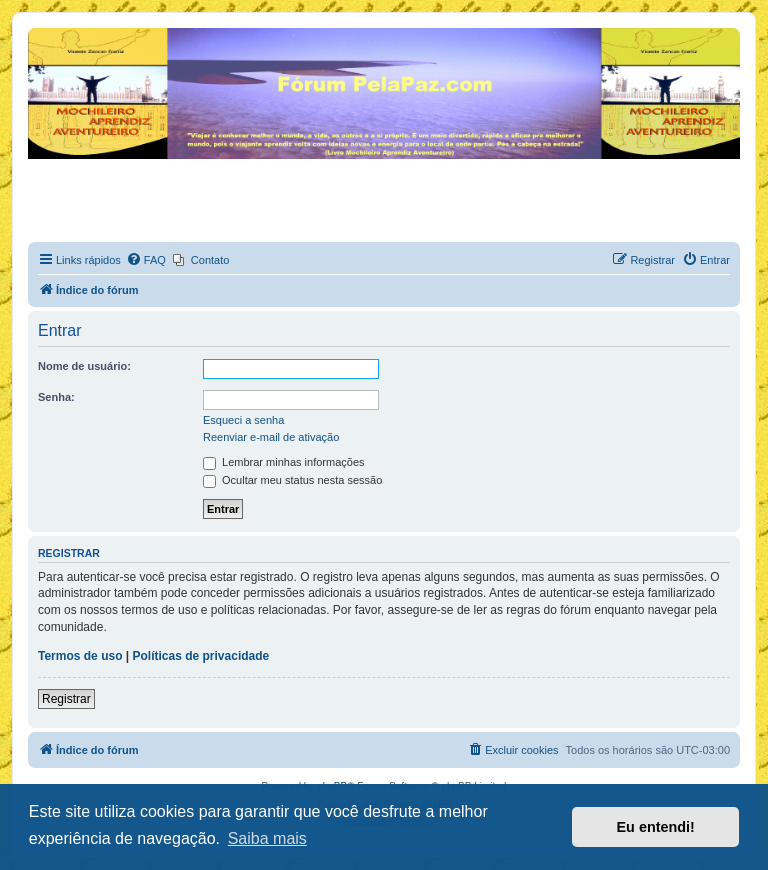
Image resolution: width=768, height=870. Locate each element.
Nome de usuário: (84, 366)
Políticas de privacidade (201, 656)
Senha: (56, 397)
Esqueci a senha (243, 420)
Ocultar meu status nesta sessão (292, 480)
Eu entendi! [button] (656, 827)
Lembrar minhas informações (284, 462)
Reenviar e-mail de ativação (271, 437)
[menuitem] (146, 260)
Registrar (66, 699)
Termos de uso (80, 656)
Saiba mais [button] (267, 838)
